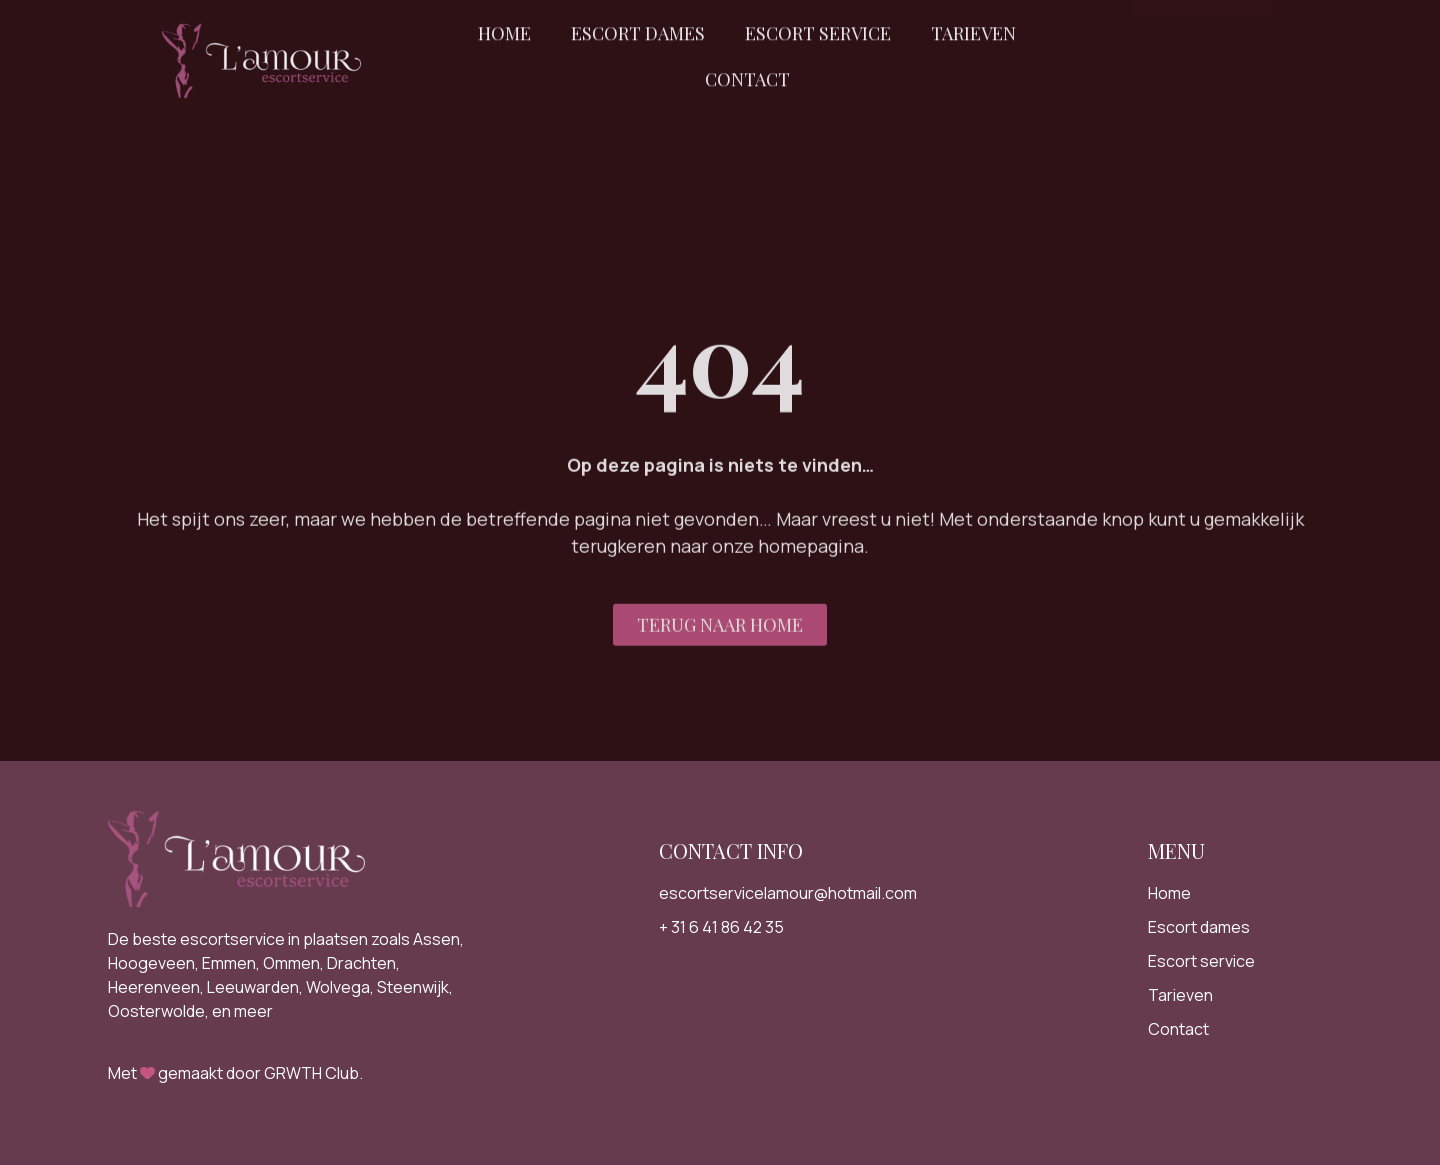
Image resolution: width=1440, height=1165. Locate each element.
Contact (747, 66)
